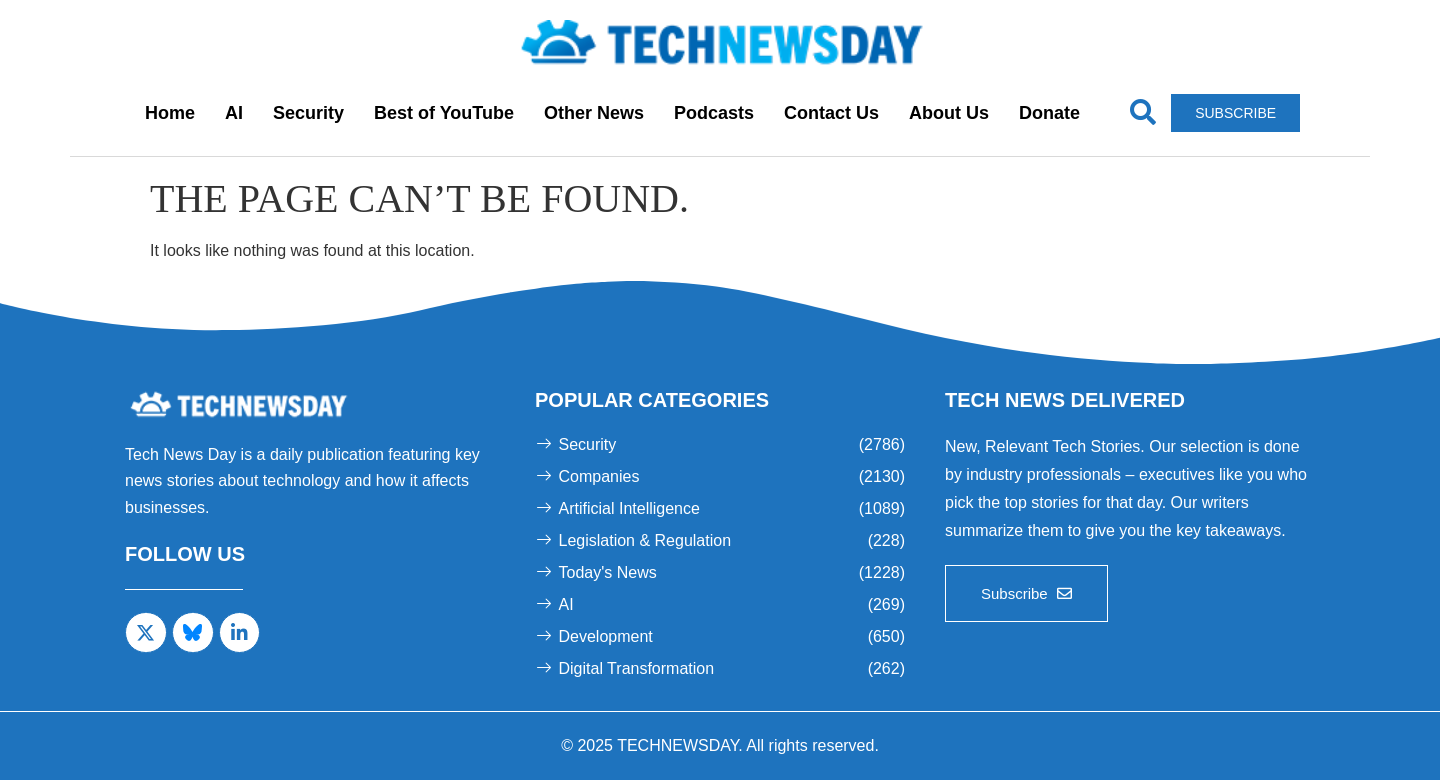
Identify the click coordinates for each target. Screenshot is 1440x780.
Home (170, 113)
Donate (1049, 113)
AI (234, 113)
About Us (949, 113)
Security (308, 113)
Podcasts (714, 113)
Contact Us (831, 113)
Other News (594, 113)
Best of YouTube (444, 113)
